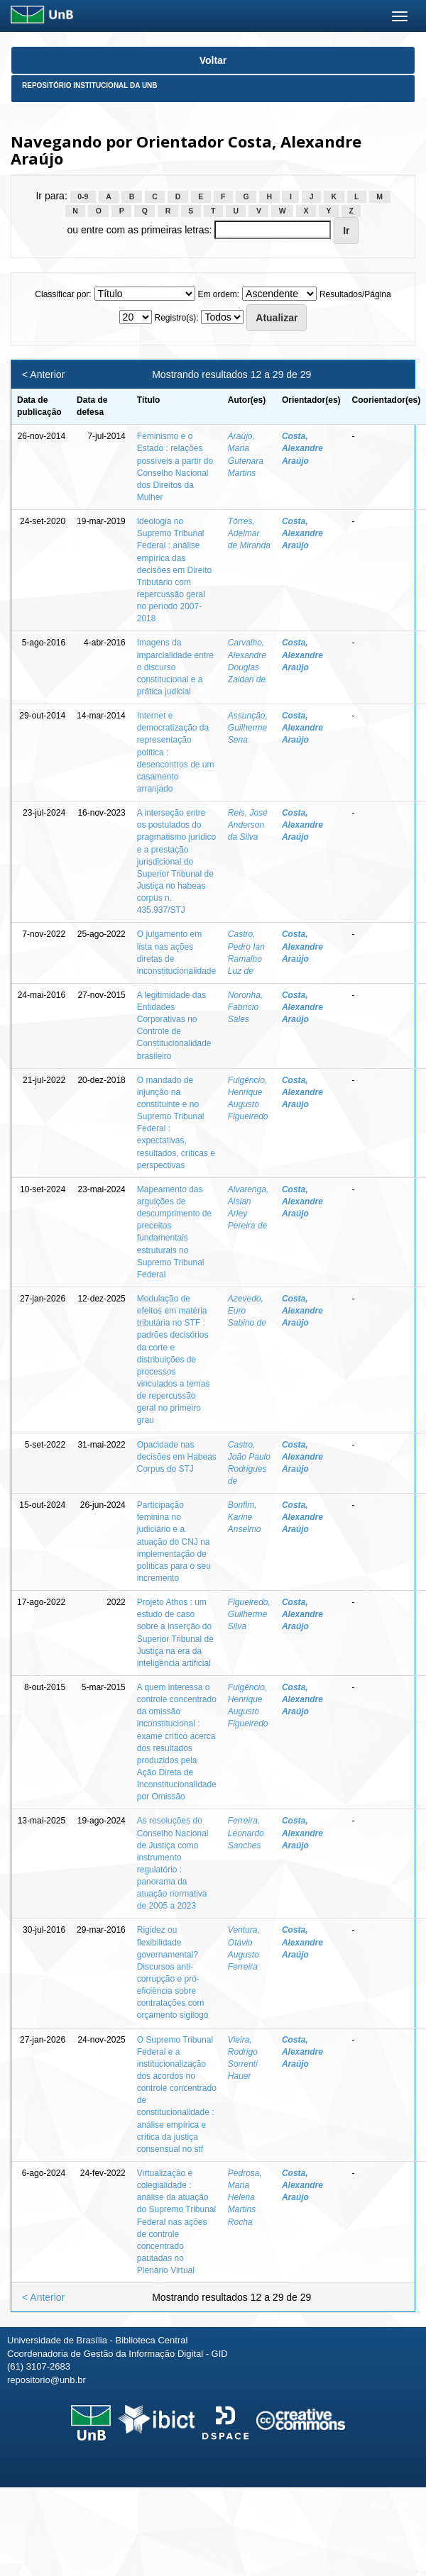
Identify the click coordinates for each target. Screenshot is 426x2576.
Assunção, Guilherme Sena (248, 728)
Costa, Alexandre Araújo (302, 448)
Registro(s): (176, 318)
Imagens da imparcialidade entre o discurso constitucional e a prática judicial (175, 667)
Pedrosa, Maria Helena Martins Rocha (245, 2197)
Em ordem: (218, 294)
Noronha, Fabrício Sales (245, 1007)
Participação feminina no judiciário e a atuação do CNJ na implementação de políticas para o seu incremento (174, 1541)
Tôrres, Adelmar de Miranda (249, 533)
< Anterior (43, 374)
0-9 (82, 196)
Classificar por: (63, 294)
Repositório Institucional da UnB (90, 85)
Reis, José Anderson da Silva (248, 825)
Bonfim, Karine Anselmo (244, 1517)
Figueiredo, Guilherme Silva (249, 1614)
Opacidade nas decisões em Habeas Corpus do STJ (177, 1457)
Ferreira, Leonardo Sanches (246, 1833)
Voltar (213, 60)
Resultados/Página (355, 294)
